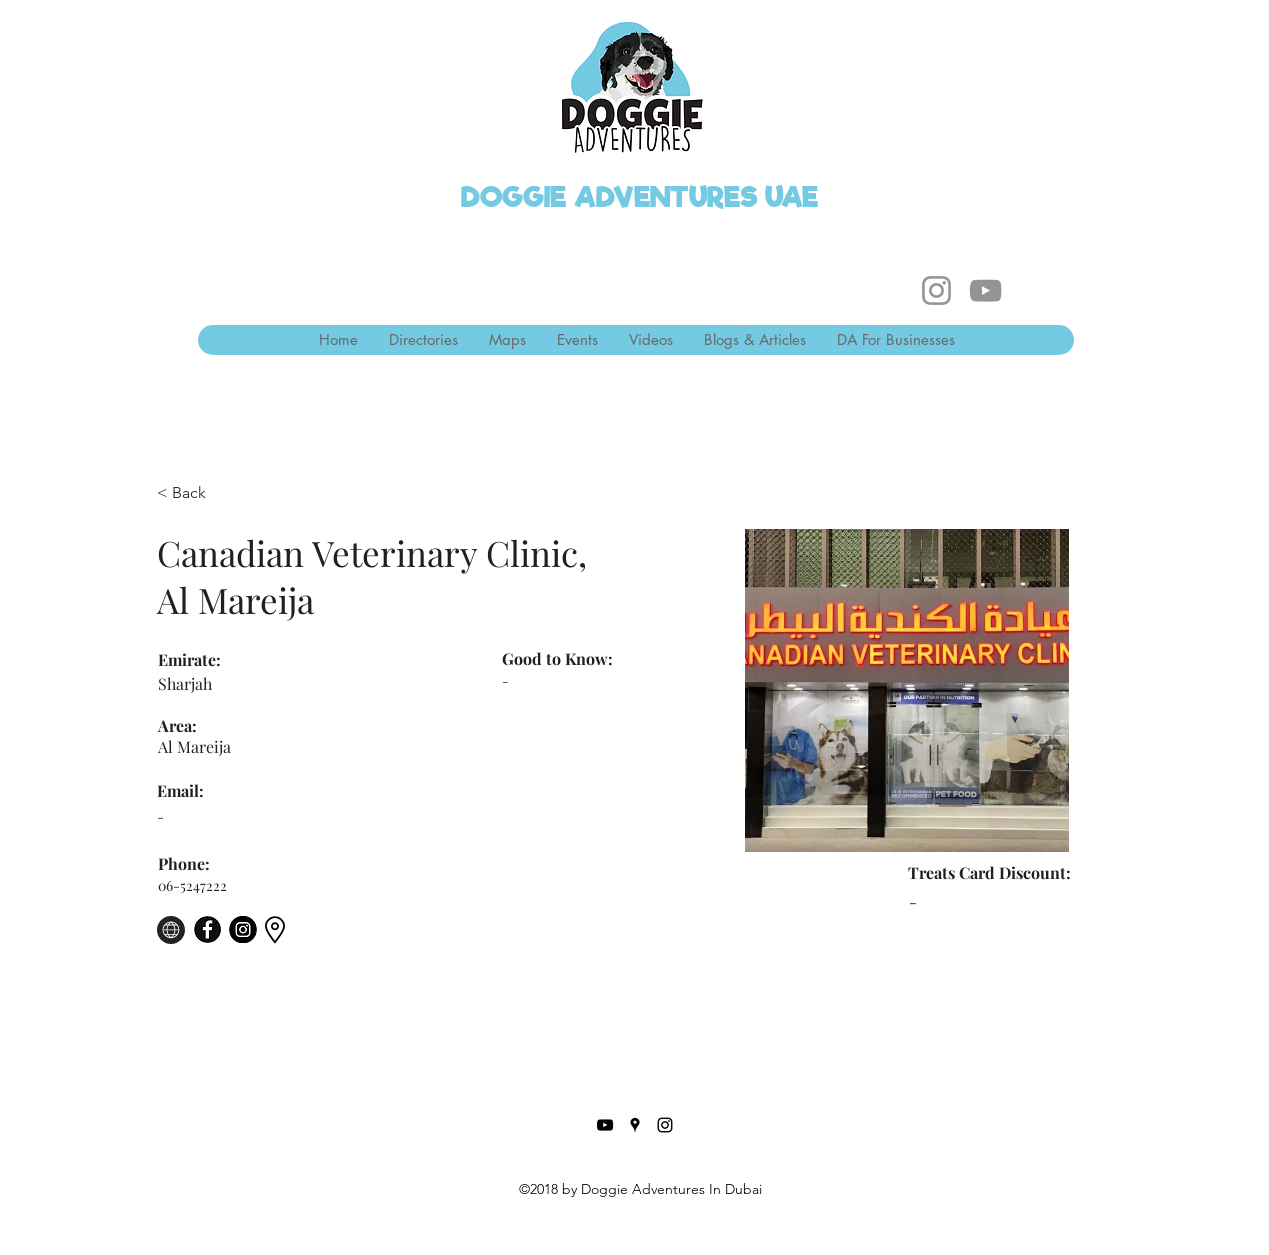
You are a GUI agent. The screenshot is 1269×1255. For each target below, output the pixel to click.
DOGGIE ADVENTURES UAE (639, 197)
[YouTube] (985, 290)
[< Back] (196, 493)
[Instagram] (936, 290)
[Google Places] (635, 1125)
